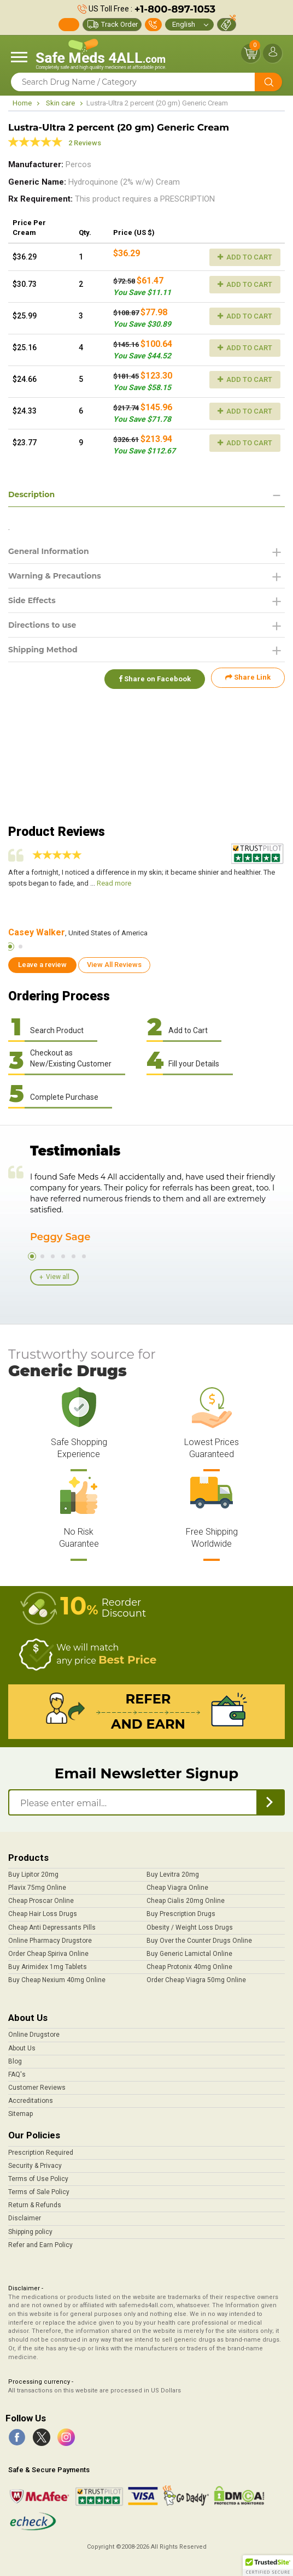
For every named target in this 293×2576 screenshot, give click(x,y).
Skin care (60, 103)
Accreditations (30, 2101)
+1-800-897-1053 (174, 9)
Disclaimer (24, 2218)
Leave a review (42, 964)
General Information (48, 551)
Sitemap (20, 2114)
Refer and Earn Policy (40, 2245)
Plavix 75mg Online (37, 1887)
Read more (114, 883)
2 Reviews (84, 143)
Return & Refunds (34, 2205)
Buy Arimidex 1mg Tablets (47, 1967)
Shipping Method (43, 650)
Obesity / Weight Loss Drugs (189, 1927)
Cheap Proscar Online (41, 1901)
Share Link (248, 677)
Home (22, 103)
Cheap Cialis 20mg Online (185, 1901)
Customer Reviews (37, 2087)
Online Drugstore (34, 2034)
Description (31, 494)
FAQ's (17, 2074)
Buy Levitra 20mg (172, 1874)
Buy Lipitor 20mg (33, 1874)
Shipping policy (30, 2232)
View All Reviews (114, 964)
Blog (15, 2061)
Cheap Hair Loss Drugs (42, 1914)
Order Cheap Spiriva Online (48, 1954)
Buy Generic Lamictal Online (189, 1954)
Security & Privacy (35, 2166)
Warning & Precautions (54, 576)
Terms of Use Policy (38, 2179)
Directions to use (42, 625)
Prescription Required (40, 2152)
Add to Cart (245, 257)
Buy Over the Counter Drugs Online (199, 1940)
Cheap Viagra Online (177, 1887)
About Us (22, 2048)
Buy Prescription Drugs (180, 1914)
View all (57, 1277)
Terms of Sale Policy (38, 2192)
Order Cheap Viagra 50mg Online (196, 1980)
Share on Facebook (152, 677)
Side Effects (32, 600)
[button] (268, 2565)
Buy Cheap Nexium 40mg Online (57, 1980)
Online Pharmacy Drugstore (50, 1940)
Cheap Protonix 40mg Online (189, 1967)
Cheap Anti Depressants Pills (52, 1927)
